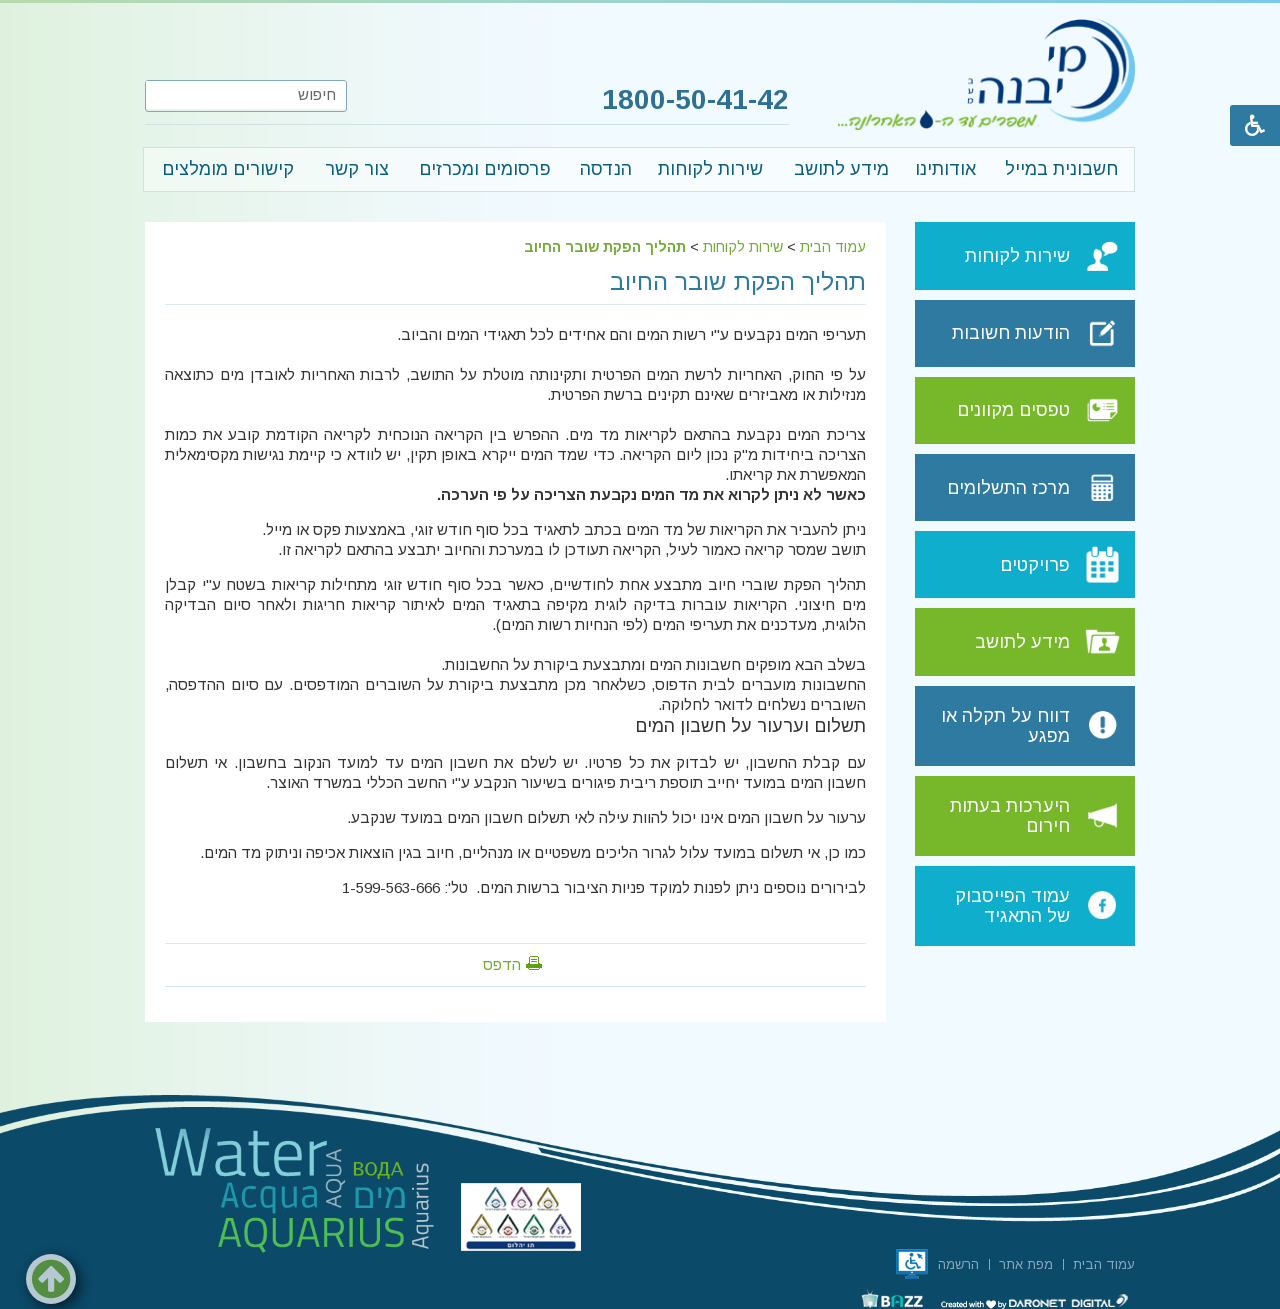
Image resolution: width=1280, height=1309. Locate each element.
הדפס (502, 964)
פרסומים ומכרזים (485, 169)
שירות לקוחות (710, 169)
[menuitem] (1061, 169)
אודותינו (945, 169)
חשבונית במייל (1061, 169)
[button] (162, 95)
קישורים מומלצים (228, 169)
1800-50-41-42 (691, 100)
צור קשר (357, 169)
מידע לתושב (841, 169)
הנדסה (606, 169)
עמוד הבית (833, 247)
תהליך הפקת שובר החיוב (605, 247)
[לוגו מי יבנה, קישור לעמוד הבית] (986, 74)
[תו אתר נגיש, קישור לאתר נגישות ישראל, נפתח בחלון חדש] (912, 1264)
